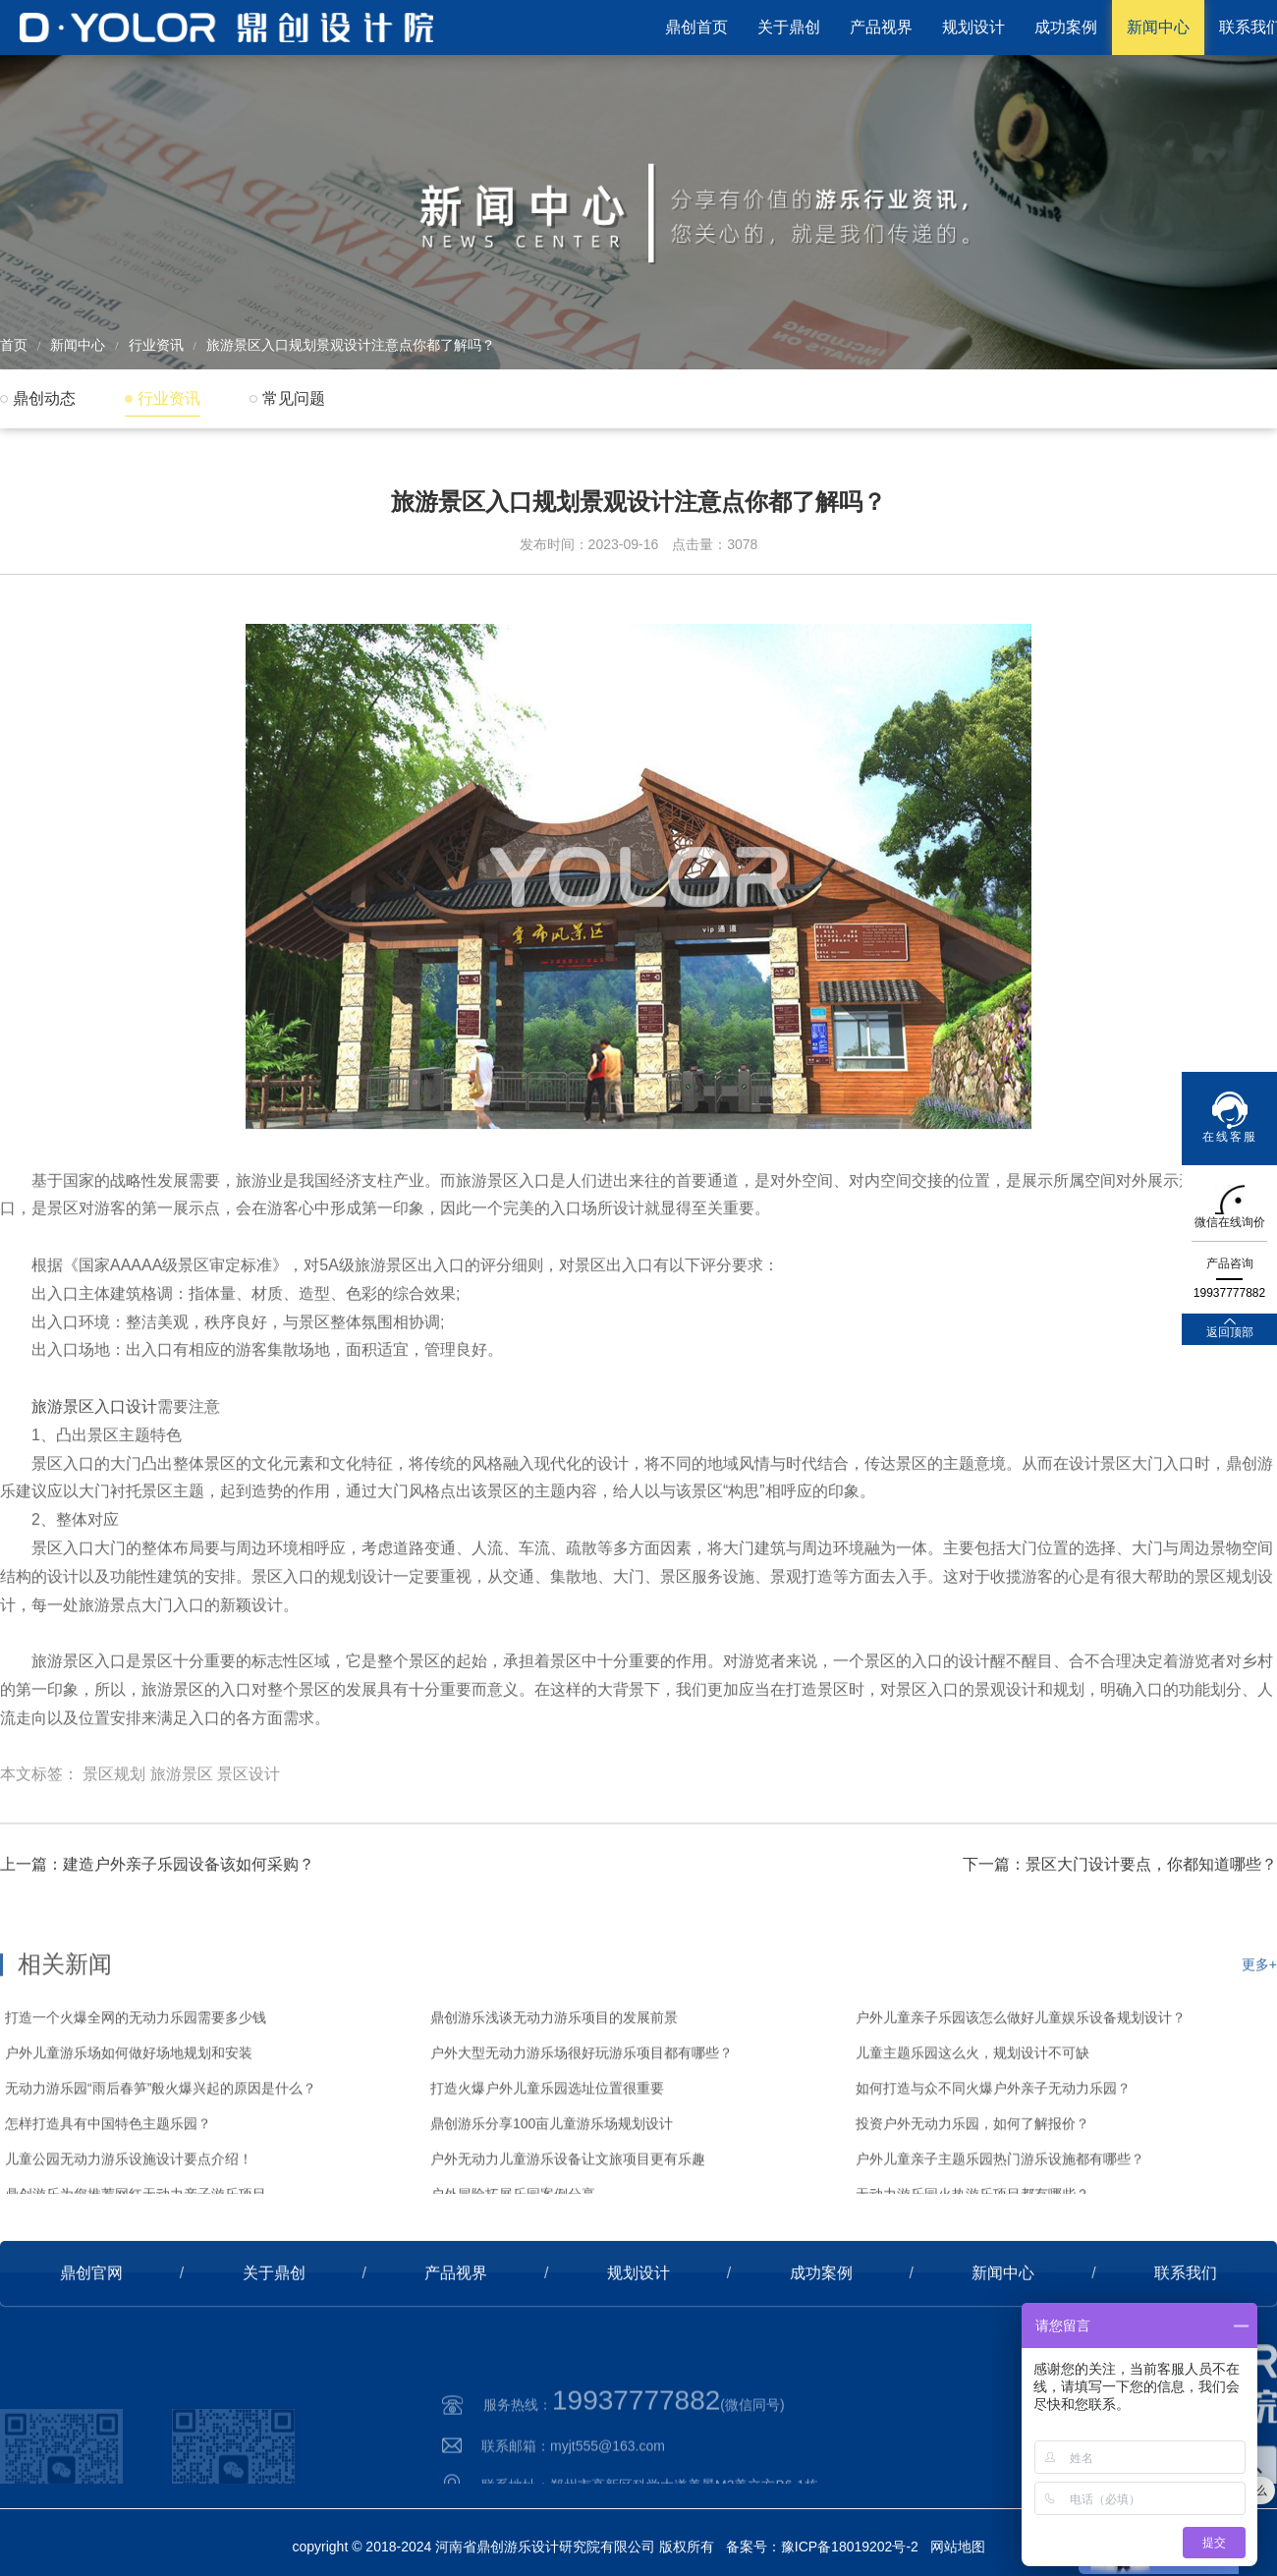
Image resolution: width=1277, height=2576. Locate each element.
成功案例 (1065, 27)
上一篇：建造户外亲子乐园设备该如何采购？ (157, 1921)
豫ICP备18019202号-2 (849, 2546)
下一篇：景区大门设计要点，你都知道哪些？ (1120, 1921)
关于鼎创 (788, 27)
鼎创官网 (91, 2330)
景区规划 (114, 1846)
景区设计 (248, 1846)
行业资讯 (156, 345)
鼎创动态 (44, 398)
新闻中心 (1158, 27)
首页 (14, 345)
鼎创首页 (696, 27)
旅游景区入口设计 (94, 1479)
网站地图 (957, 2546)
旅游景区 (181, 1846)
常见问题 (293, 398)
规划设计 (973, 27)
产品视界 (881, 27)
